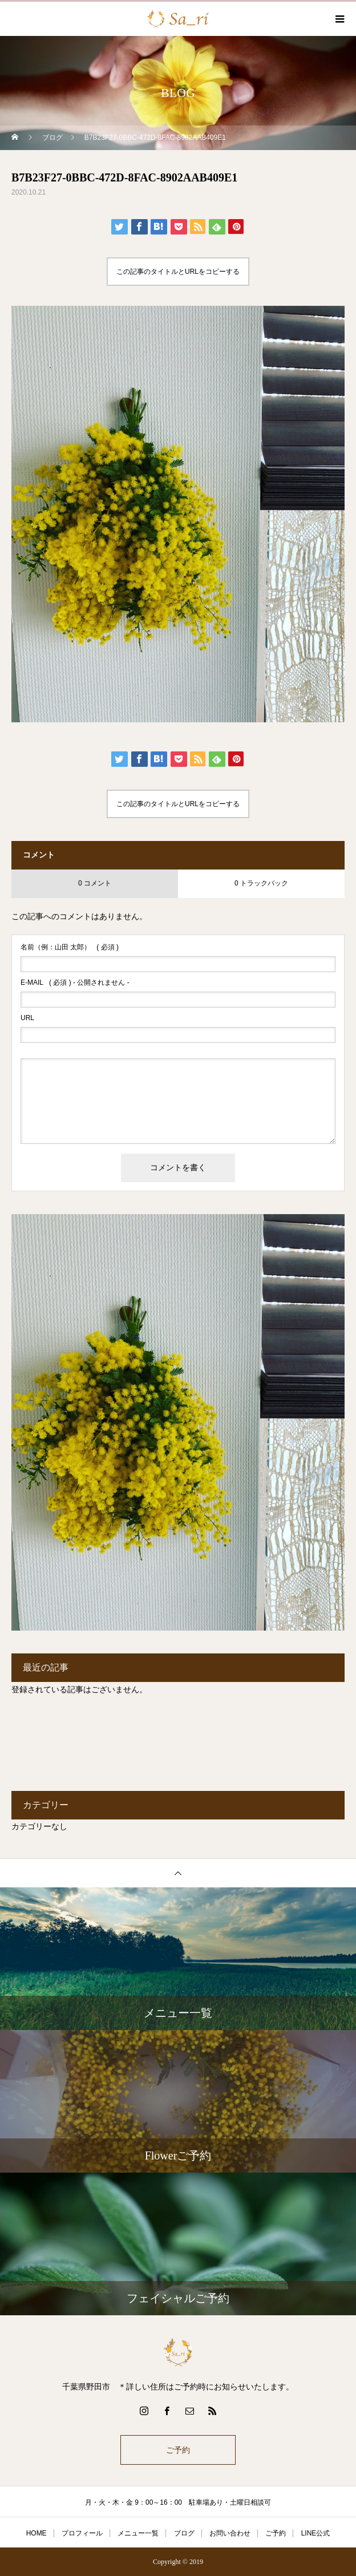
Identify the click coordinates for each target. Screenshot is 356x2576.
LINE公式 (315, 2533)
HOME (36, 2533)
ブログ (184, 2533)
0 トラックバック (261, 883)
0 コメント (94, 883)
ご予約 (178, 2449)
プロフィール (82, 2533)
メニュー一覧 (138, 2533)
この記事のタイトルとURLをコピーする (178, 272)
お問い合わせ (229, 2533)
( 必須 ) (70, 947)
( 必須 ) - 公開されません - (75, 982)
